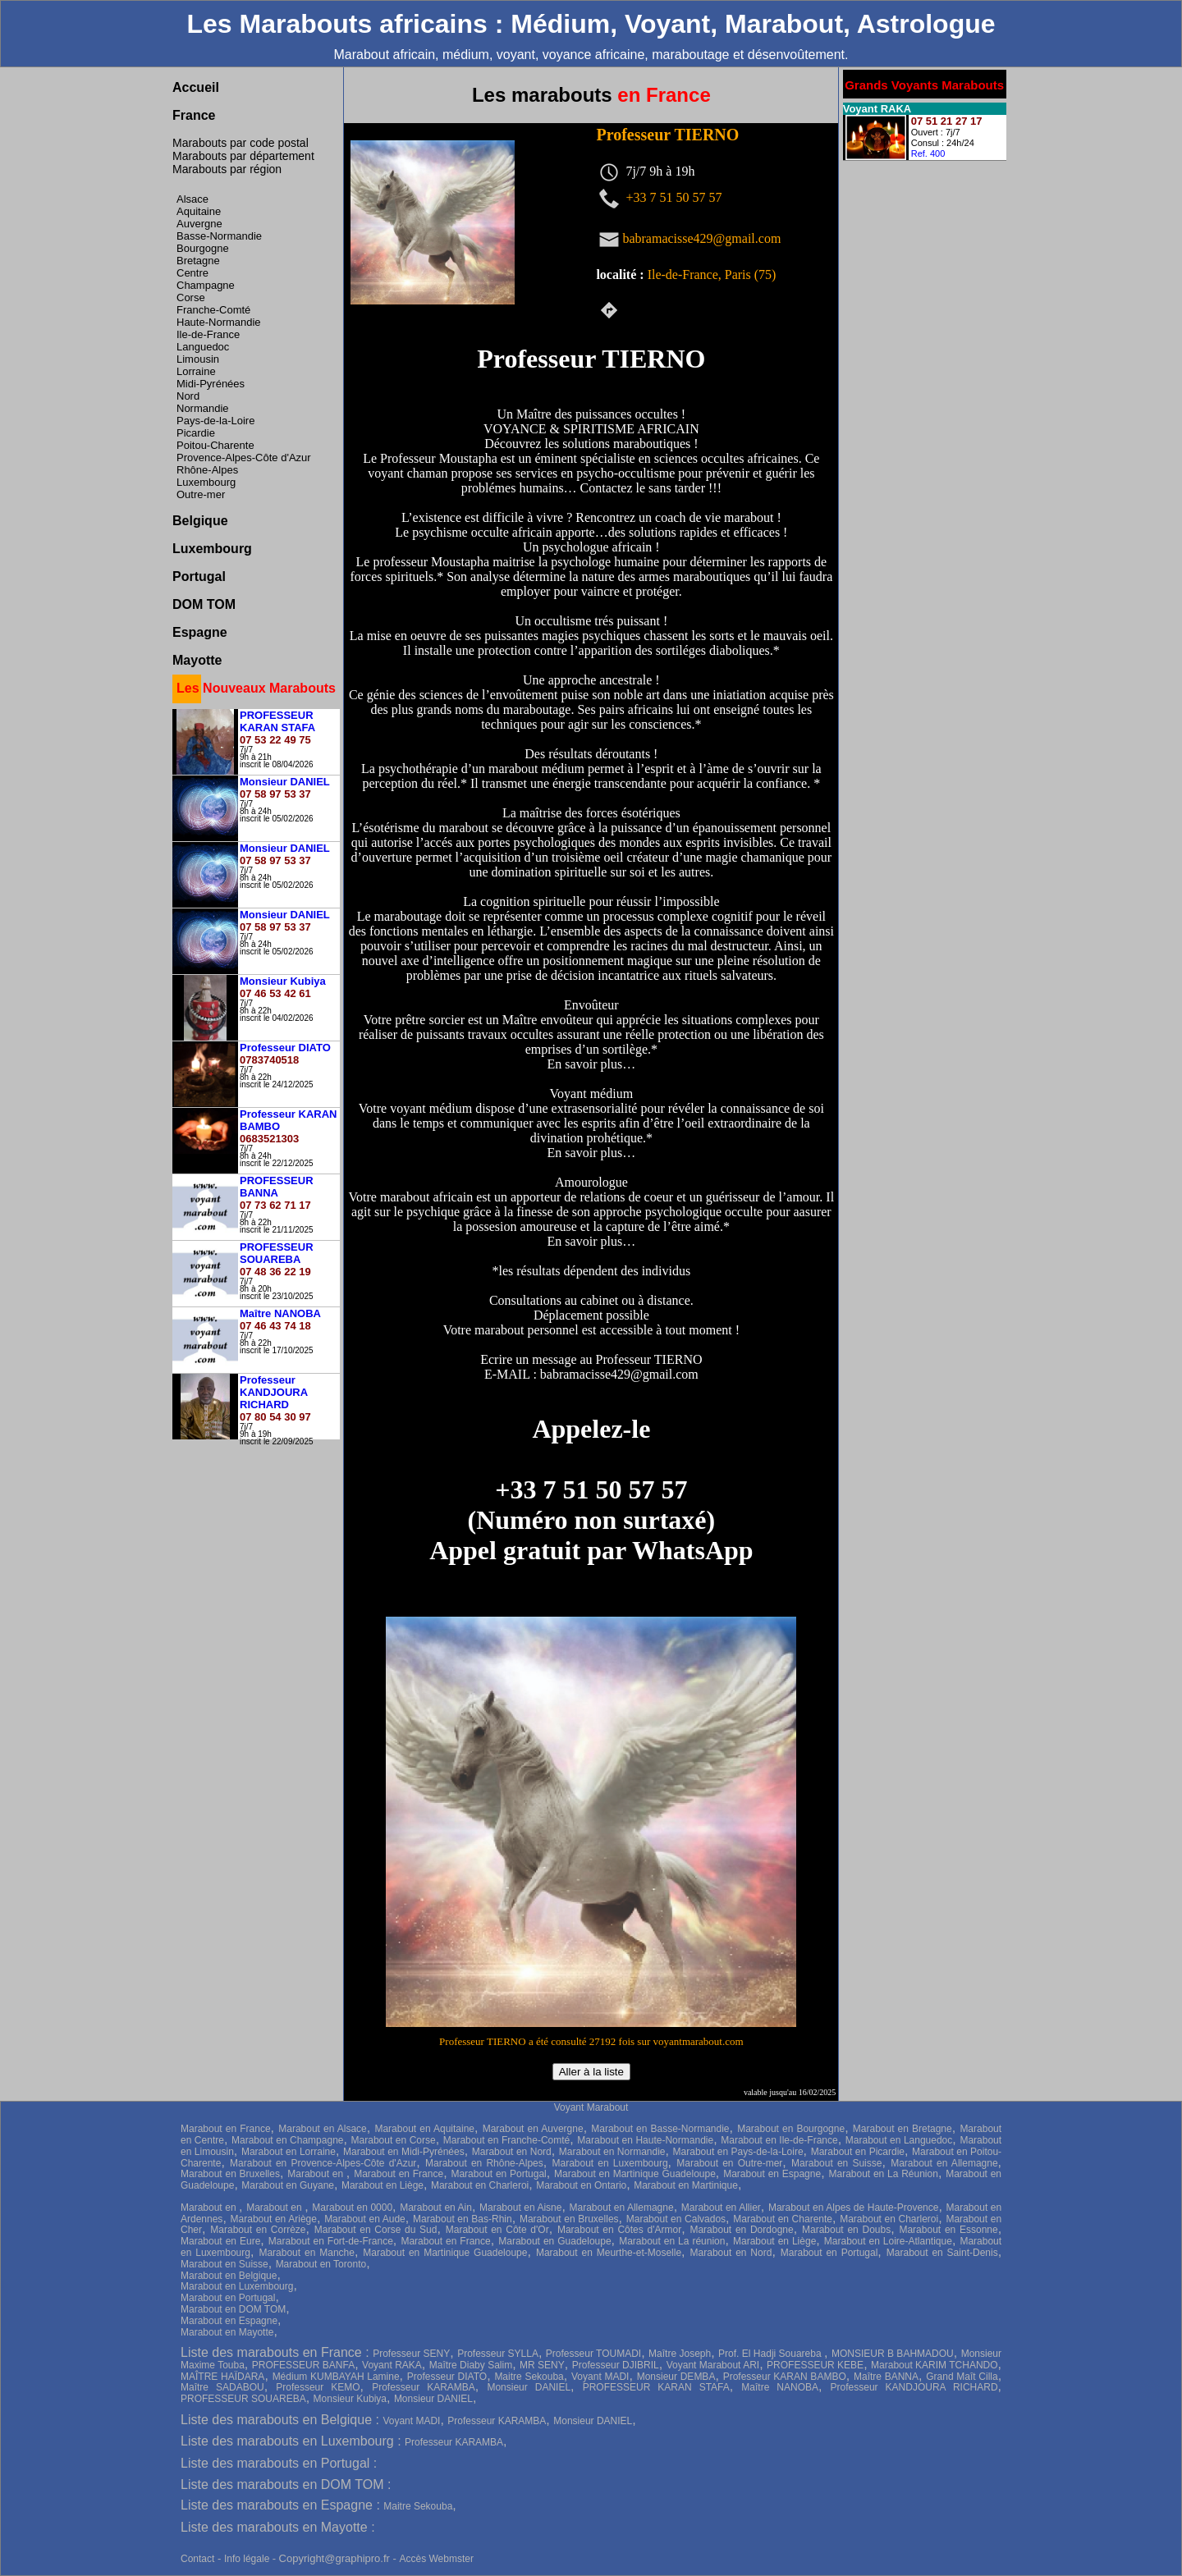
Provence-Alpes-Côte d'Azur (243, 457)
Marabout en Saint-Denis (942, 2252)
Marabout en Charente (782, 2219)
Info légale (248, 2559)
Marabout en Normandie (612, 2151)
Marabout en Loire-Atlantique (888, 2241)
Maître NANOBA (779, 2387)
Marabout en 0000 (352, 2207)
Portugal (199, 576)
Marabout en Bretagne (902, 2128)
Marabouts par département (243, 155)
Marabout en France (226, 2128)
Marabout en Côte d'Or (497, 2229)
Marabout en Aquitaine (424, 2128)
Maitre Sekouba (528, 2376)
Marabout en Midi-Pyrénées (404, 2151)
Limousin (197, 359)
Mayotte (197, 660)
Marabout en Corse (393, 2140)
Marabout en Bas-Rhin (462, 2219)
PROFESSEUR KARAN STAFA (656, 2387)
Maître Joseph (679, 2353)
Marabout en (316, 2174)
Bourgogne (202, 248)
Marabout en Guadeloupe (554, 2241)
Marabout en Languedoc (899, 2140)
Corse (190, 297)
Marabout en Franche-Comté (506, 2140)
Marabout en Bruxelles (230, 2174)
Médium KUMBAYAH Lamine (336, 2376)
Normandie (202, 408)
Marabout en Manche (307, 2252)
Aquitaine (198, 211)
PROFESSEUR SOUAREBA (243, 2398)
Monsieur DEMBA (676, 2376)
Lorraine (196, 371)
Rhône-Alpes (207, 470)
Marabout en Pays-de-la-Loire (738, 2151)
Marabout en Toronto (321, 2264)
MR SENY (542, 2365)
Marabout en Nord (512, 2151)
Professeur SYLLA (497, 2353)
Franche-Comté (213, 310)
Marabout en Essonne (948, 2229)
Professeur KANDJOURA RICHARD (914, 2387)
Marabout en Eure (220, 2241)
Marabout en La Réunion (882, 2174)
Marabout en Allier (721, 2207)
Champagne (205, 285)
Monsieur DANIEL (528, 2387)
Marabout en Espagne (772, 2174)
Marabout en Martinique (686, 2185)
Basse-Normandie (219, 236)
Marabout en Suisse (836, 2163)
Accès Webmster (436, 2559)
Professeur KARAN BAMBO (784, 2376)
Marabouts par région (227, 169)
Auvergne (199, 223)
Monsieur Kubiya (350, 2398)
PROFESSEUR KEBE (815, 2365)
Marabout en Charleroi (480, 2185)
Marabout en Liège (382, 2185)
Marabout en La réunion (672, 2241)
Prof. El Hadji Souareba (771, 2353)
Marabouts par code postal (240, 142)
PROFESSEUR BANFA (303, 2365)
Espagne (199, 632)
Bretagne (198, 260)
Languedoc (202, 347)
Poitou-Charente (215, 445)
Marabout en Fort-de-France (330, 2241)
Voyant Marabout (591, 2107)
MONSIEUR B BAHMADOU (893, 2353)
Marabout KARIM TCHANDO (934, 2365)
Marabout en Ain (436, 2207)
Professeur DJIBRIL (615, 2365)
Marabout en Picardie (858, 2151)
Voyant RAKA (392, 2365)
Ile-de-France (208, 334)
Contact (197, 2559)
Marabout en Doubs (846, 2229)
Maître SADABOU (222, 2387)
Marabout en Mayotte (227, 2332)
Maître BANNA (886, 2376)
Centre (192, 273)
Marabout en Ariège (274, 2219)
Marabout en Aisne (520, 2207)
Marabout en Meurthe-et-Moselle (608, 2252)
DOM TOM (204, 604)
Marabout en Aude (364, 2219)
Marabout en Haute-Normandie (645, 2140)
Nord (187, 396)
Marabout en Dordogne (741, 2229)
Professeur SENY (411, 2353)
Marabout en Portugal (498, 2174)
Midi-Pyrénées (210, 383)
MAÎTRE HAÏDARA (222, 2376)
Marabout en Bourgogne (791, 2128)
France (193, 115)
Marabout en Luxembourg (610, 2163)
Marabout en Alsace (322, 2128)
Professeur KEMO (318, 2387)
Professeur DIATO (447, 2376)
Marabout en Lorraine (288, 2151)
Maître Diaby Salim (470, 2365)
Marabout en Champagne (287, 2140)
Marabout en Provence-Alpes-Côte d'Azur (323, 2163)
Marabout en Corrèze (257, 2229)
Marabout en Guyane (287, 2185)
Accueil (195, 87)
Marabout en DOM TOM (233, 2309)
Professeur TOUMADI (593, 2353)
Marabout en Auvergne (533, 2128)
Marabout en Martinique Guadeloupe (635, 2174)
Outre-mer (200, 494)
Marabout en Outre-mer (729, 2163)
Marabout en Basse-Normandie (660, 2128)
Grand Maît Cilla (961, 2376)
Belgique (200, 521)
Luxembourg (206, 482)
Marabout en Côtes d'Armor (619, 2229)
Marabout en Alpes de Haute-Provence (853, 2207)
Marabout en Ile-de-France (779, 2140)
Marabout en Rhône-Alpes (484, 2163)
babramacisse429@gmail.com (701, 238)
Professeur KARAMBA (423, 2387)
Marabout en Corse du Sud (376, 2229)
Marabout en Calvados (676, 2219)
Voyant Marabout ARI (713, 2365)
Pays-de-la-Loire (215, 420)
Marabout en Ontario (581, 2185)
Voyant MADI (600, 2376)
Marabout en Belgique (229, 2275)
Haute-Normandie (218, 322)
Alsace (192, 199)
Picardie (195, 433)
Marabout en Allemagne (944, 2163)
